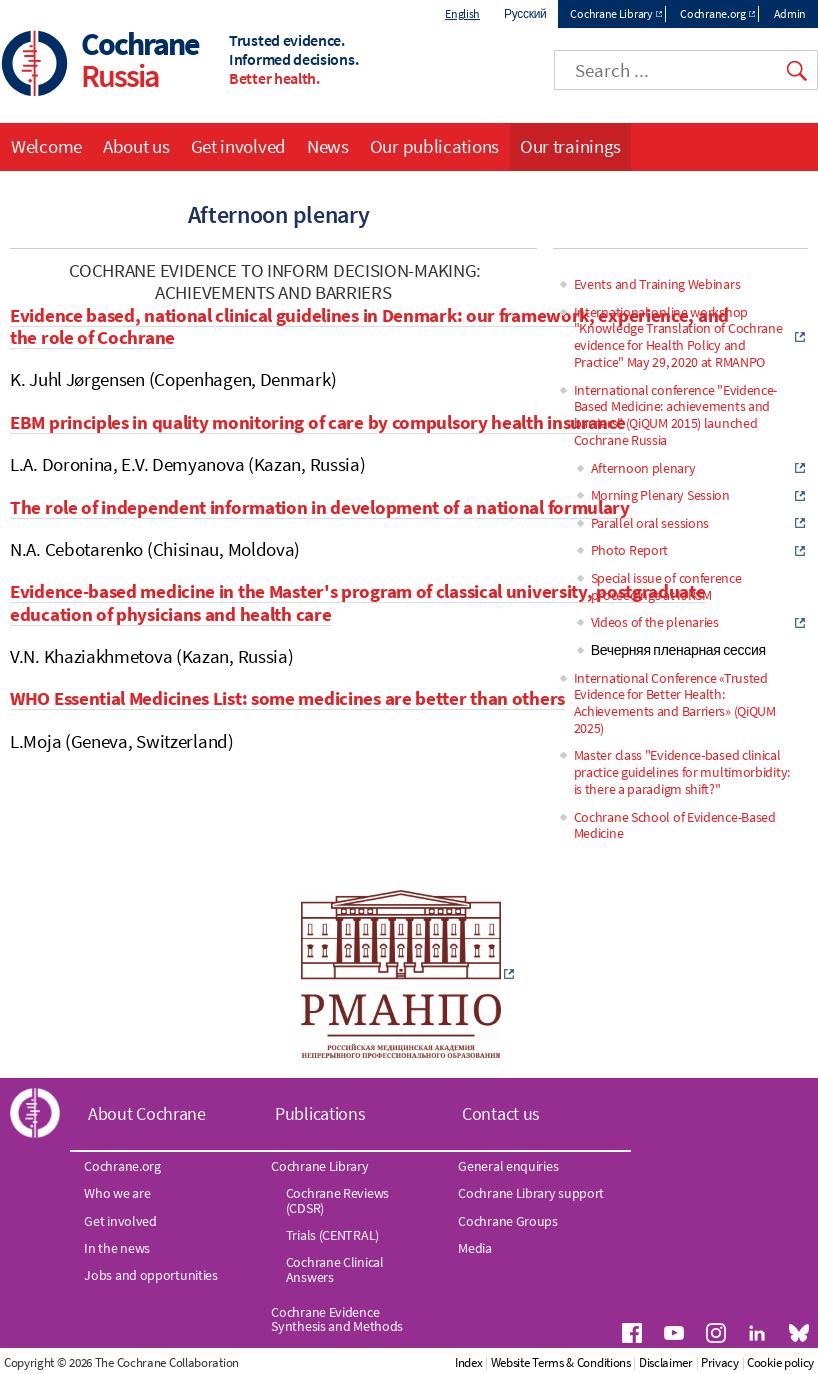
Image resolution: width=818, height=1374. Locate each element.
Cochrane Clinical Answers (335, 1269)
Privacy (720, 1362)
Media (475, 1248)
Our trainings (570, 146)
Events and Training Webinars (657, 284)
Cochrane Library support (531, 1193)
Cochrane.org (712, 13)
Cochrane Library (611, 13)
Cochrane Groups (508, 1221)
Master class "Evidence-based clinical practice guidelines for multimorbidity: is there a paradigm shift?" (682, 772)
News (328, 146)
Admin (790, 13)
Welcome (46, 146)
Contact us (501, 1113)
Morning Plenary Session (660, 495)
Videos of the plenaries (655, 622)
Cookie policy (780, 1362)
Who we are (117, 1193)
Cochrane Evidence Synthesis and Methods (337, 1319)
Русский (525, 13)
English (462, 13)
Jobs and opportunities (150, 1275)
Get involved (238, 146)
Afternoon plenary (643, 468)
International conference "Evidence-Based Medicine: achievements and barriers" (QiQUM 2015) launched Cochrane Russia (676, 415)
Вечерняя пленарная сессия (678, 650)
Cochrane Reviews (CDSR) (337, 1200)
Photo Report (629, 550)
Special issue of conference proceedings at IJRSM (666, 586)
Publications (320, 1113)
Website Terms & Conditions (561, 1362)
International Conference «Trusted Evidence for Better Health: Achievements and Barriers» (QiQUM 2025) (675, 703)
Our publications (434, 146)
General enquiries (508, 1166)
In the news (117, 1248)
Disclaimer (666, 1362)
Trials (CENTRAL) (332, 1235)
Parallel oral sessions (650, 523)
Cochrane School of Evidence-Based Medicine (675, 825)
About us (136, 146)
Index (469, 1362)
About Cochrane (147, 1113)
